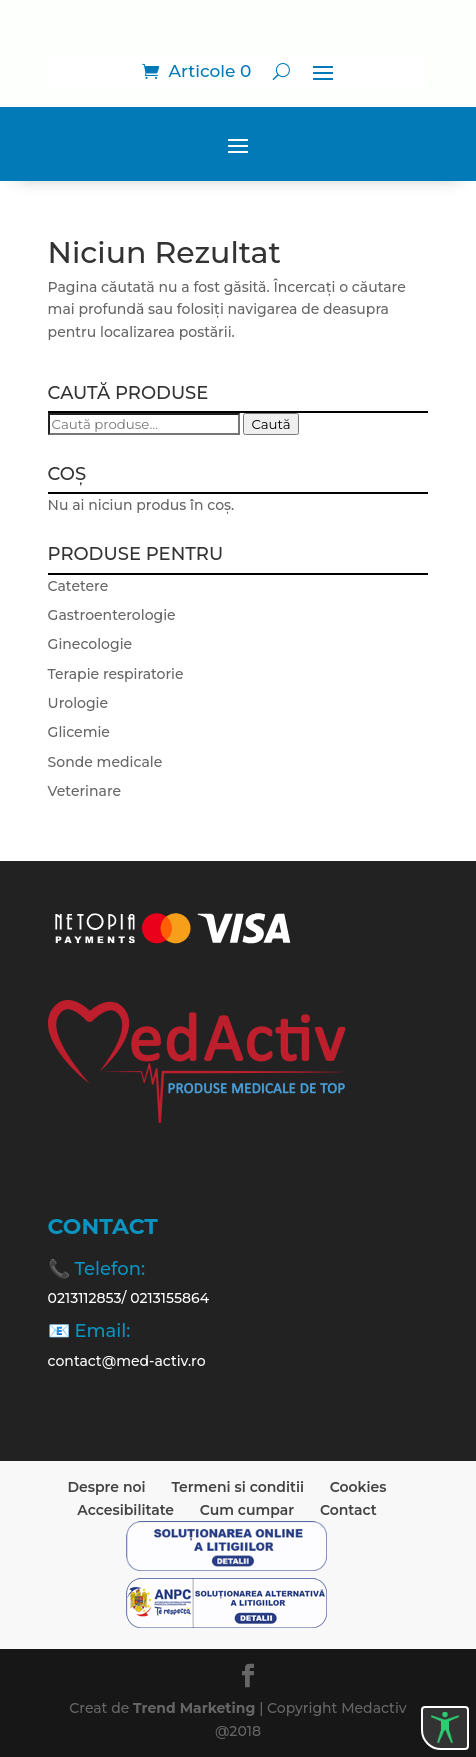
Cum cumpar (247, 1510)
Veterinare (84, 791)
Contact (348, 1510)
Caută (270, 424)
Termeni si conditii (237, 1487)
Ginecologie (90, 644)
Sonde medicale (105, 762)
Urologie (78, 703)
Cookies (358, 1487)
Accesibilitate (125, 1510)
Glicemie (79, 732)
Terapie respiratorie (116, 674)
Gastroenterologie (112, 615)
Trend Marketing (196, 1708)
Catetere (78, 586)
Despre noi (107, 1487)
